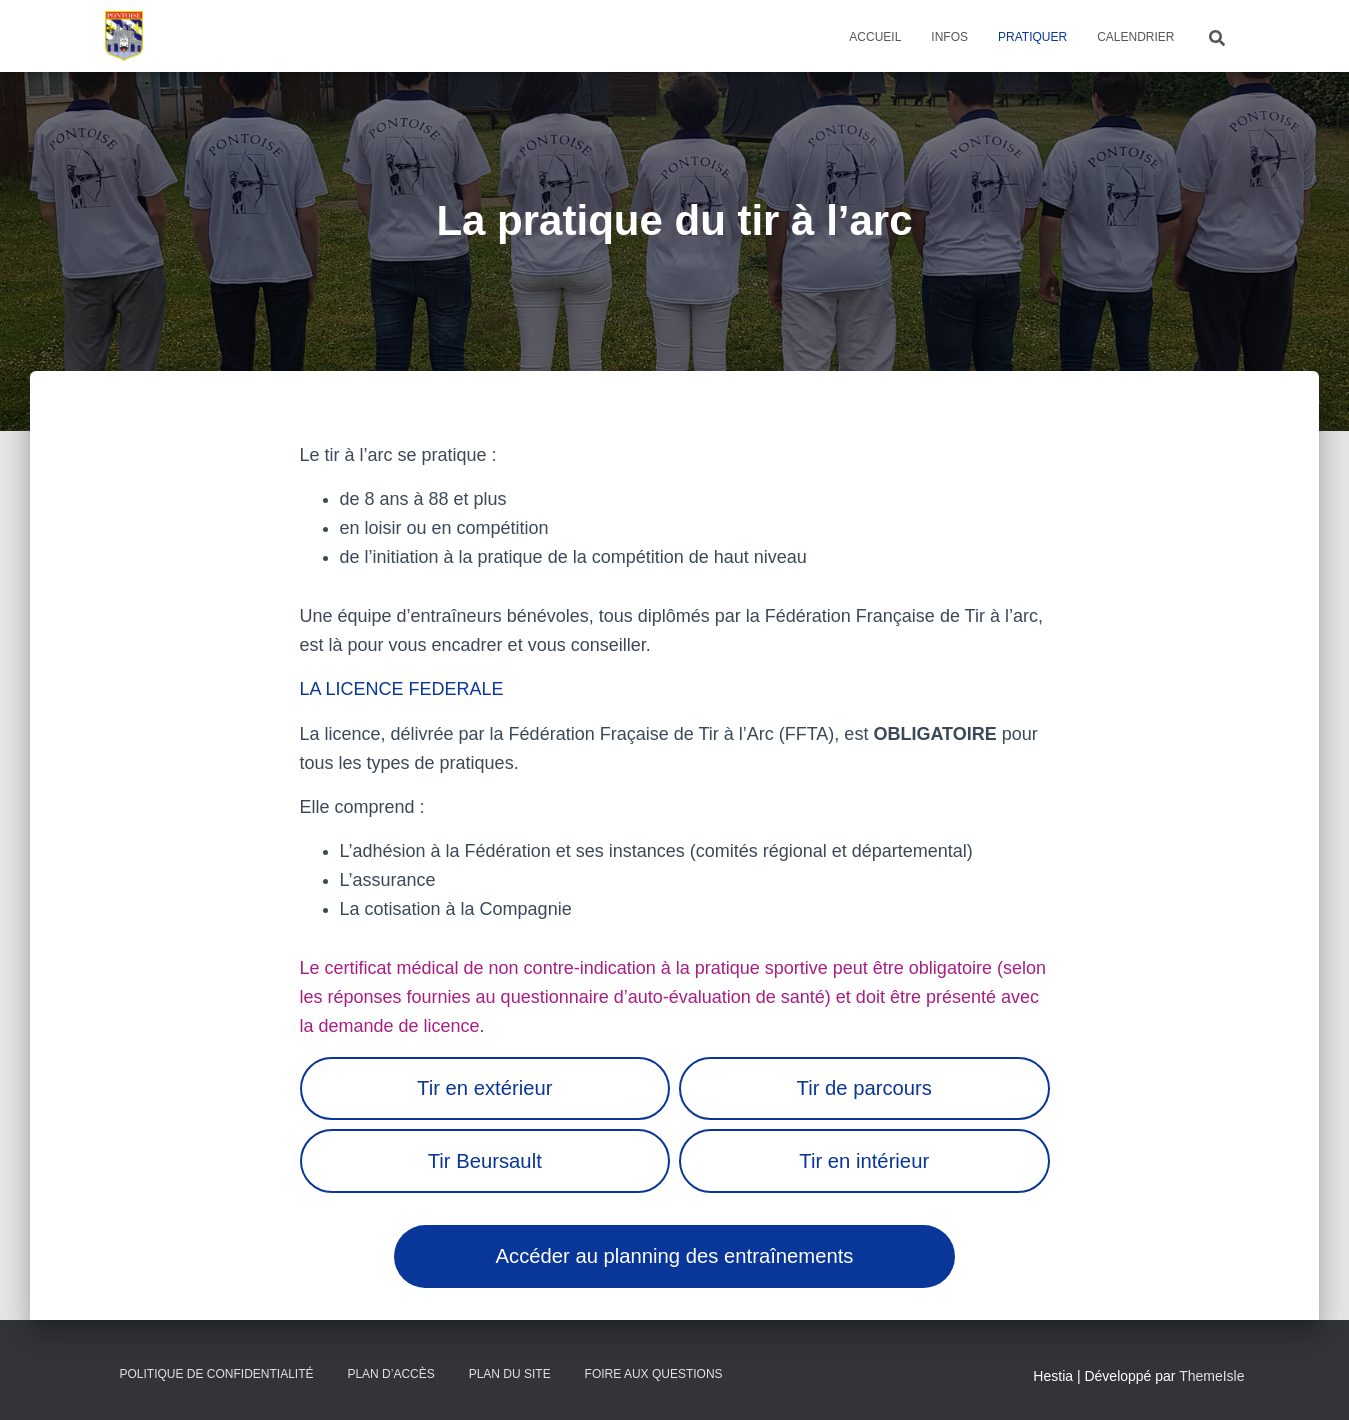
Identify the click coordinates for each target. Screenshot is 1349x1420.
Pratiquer (1032, 37)
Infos (949, 37)
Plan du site (510, 1374)
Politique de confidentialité (217, 1374)
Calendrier (1135, 37)
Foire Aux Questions (654, 1374)
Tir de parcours (864, 1088)
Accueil (875, 37)
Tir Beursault (485, 1161)
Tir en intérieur (864, 1161)
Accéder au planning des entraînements (675, 1256)
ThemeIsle (1211, 1376)
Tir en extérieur (484, 1088)
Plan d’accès (390, 1374)
